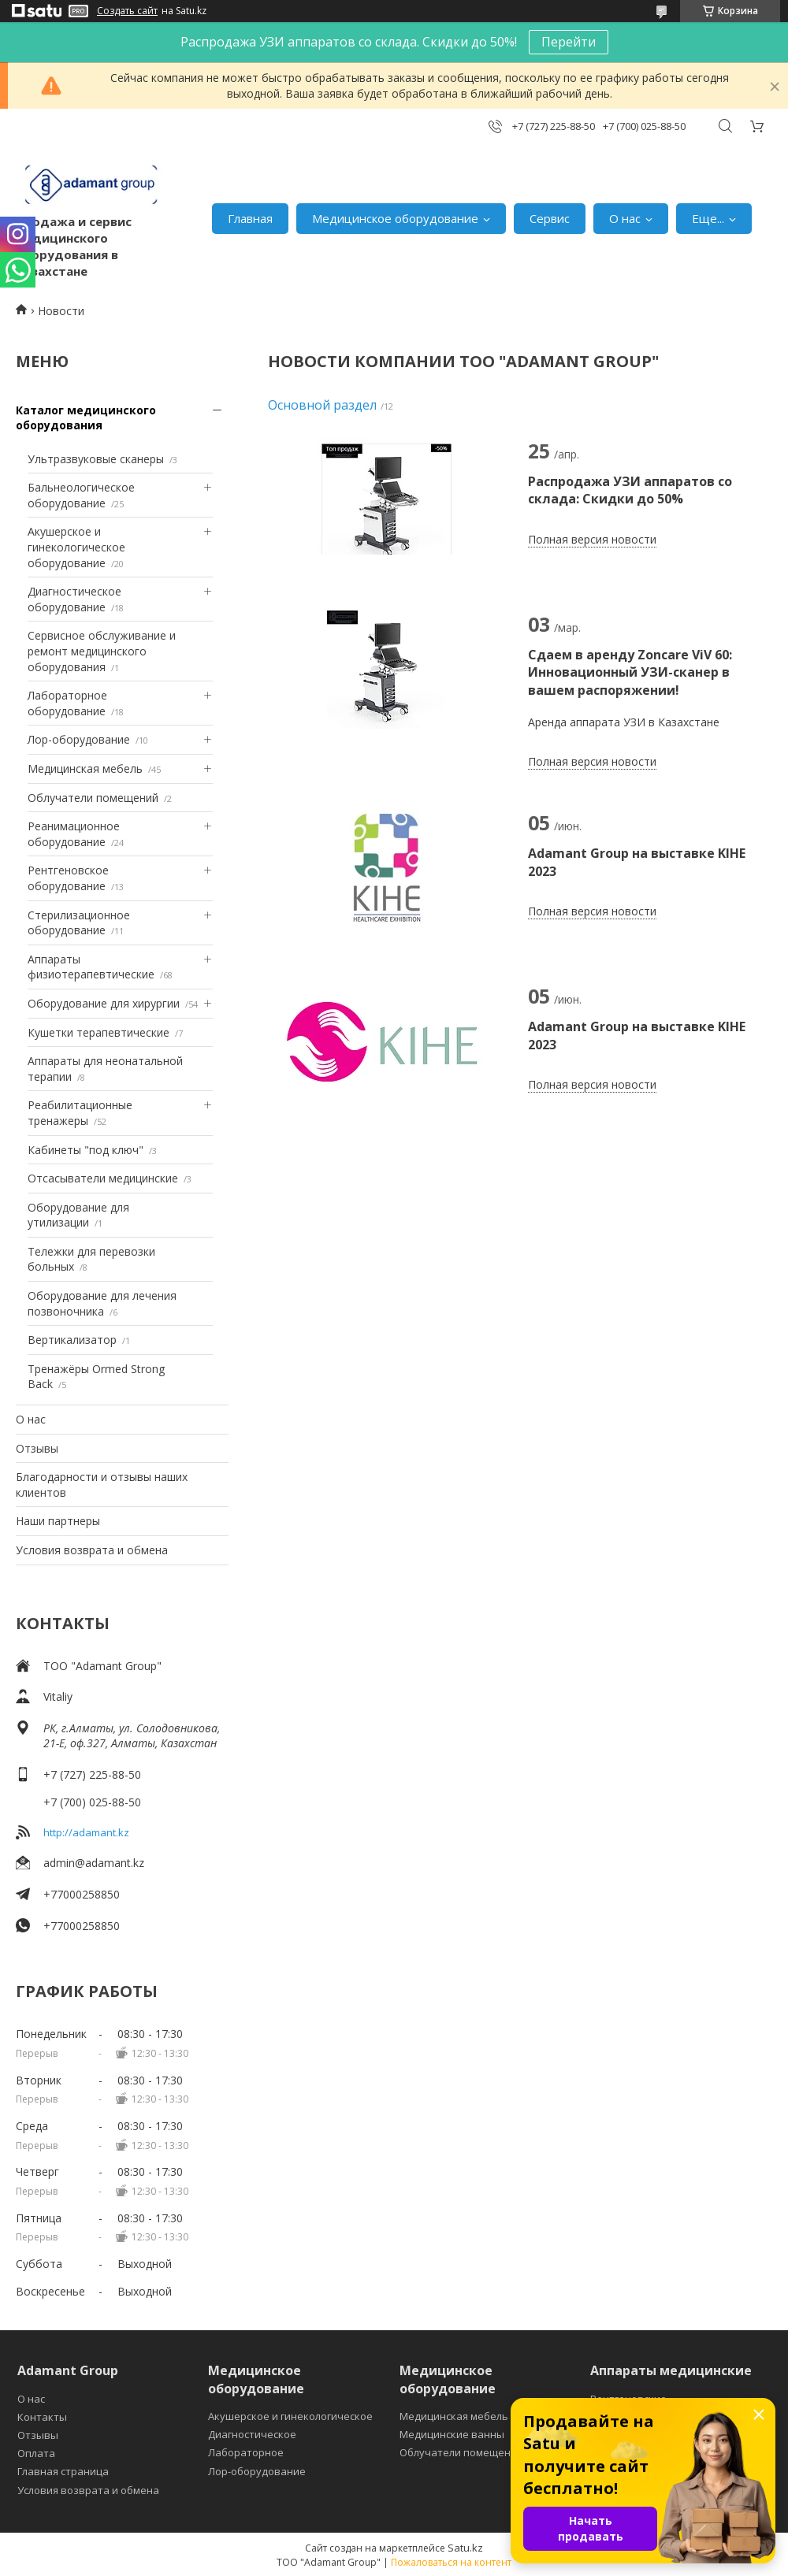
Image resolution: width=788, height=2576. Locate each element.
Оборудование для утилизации (78, 1215)
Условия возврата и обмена (92, 1549)
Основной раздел (322, 405)
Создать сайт (127, 11)
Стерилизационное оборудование (79, 923)
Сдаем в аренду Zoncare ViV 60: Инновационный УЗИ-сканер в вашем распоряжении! (630, 672)
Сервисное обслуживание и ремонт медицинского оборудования (102, 651)
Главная (250, 218)
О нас (625, 218)
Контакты (42, 2417)
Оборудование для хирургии (104, 1003)
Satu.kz (465, 2548)
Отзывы (37, 1448)
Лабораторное (246, 2452)
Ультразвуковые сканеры (96, 458)
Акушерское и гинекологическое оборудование (76, 547)
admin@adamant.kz (93, 1862)
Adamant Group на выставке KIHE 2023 (636, 861)
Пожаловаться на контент (451, 2562)
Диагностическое (252, 2434)
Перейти (568, 41)
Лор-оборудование (79, 739)
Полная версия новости (592, 539)
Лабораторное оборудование (67, 703)
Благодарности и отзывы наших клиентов (102, 1484)
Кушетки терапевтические (98, 1032)
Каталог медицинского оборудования (86, 418)
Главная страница (63, 2471)
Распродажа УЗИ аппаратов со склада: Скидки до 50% (630, 490)
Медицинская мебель (85, 768)
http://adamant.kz (86, 1832)
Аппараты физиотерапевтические (91, 967)
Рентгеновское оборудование (68, 878)
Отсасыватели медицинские (103, 1178)
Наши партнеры (58, 1520)
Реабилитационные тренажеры (80, 1112)
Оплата (36, 2453)
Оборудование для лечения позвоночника (102, 1303)
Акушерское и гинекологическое (290, 2416)
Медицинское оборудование (395, 218)
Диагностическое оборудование (74, 599)
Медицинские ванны (452, 2434)
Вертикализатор (72, 1339)
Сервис (550, 218)
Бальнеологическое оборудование (81, 495)
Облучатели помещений (93, 797)
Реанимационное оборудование (74, 833)
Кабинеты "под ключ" (85, 1149)
